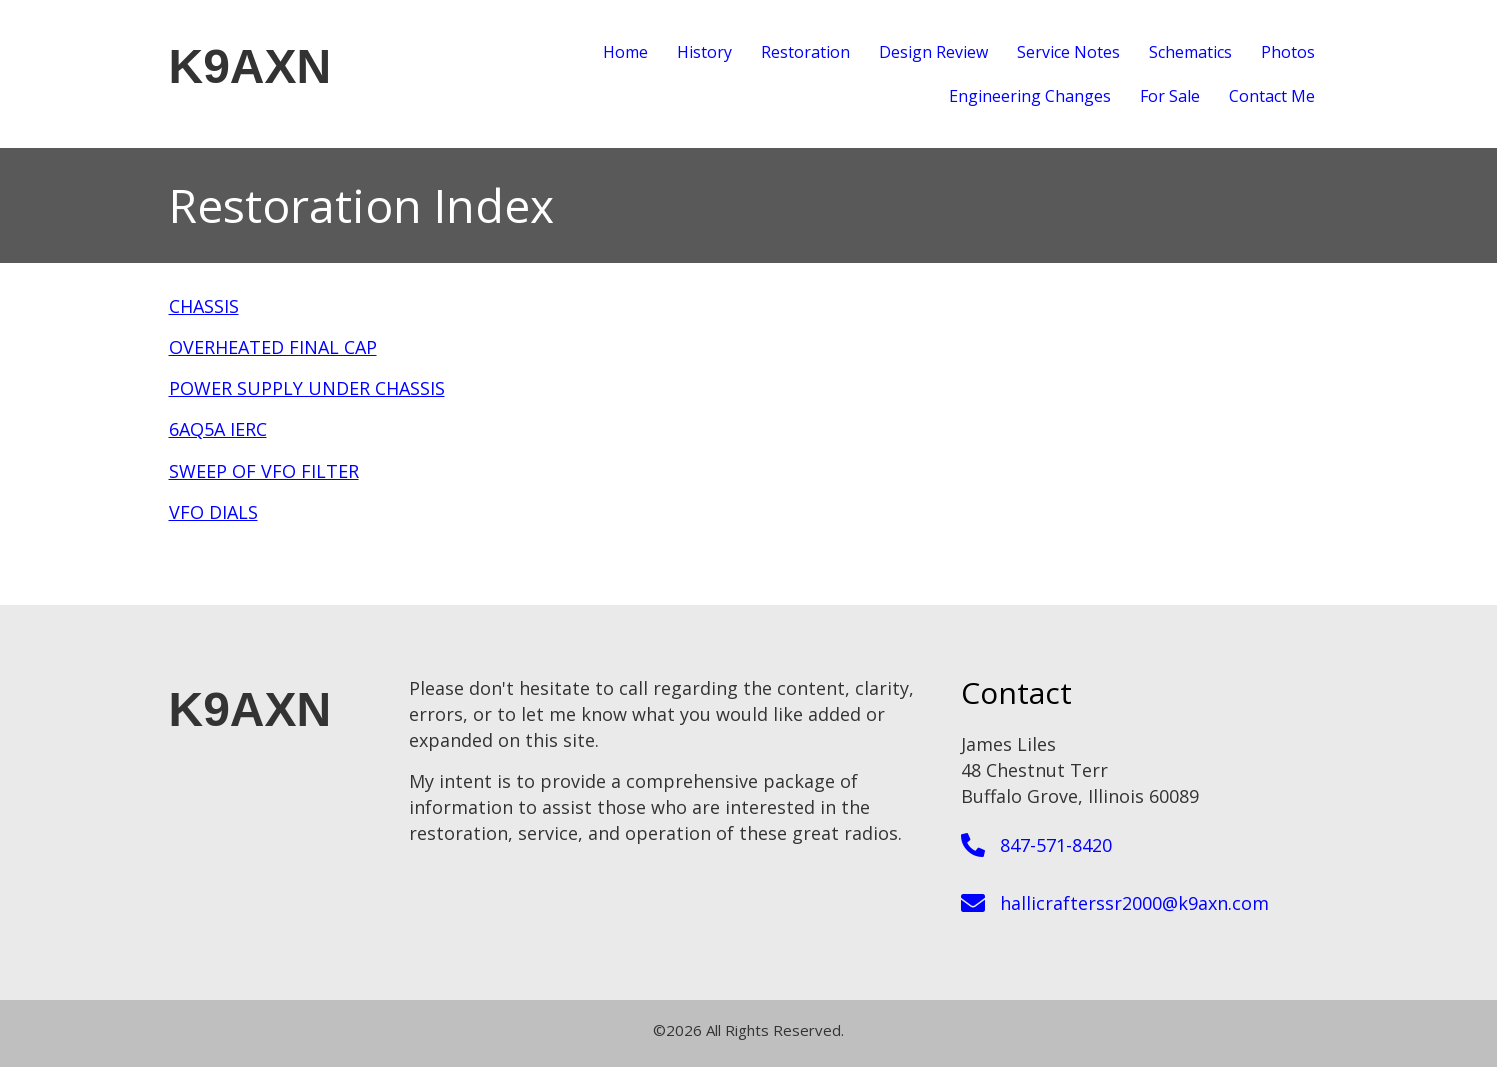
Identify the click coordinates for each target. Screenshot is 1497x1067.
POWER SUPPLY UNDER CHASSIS (307, 388)
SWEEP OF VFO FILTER (264, 471)
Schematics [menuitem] (1190, 52)
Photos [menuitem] (1288, 52)
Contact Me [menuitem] (1272, 96)
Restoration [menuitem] (805, 52)
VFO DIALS (213, 512)
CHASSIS (204, 306)
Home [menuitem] (625, 52)
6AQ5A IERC (218, 429)
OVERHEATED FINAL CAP (273, 347)
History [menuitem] (704, 52)
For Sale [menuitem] (1170, 96)
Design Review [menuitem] (933, 52)
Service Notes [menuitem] (1068, 52)
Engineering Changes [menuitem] (1030, 96)
